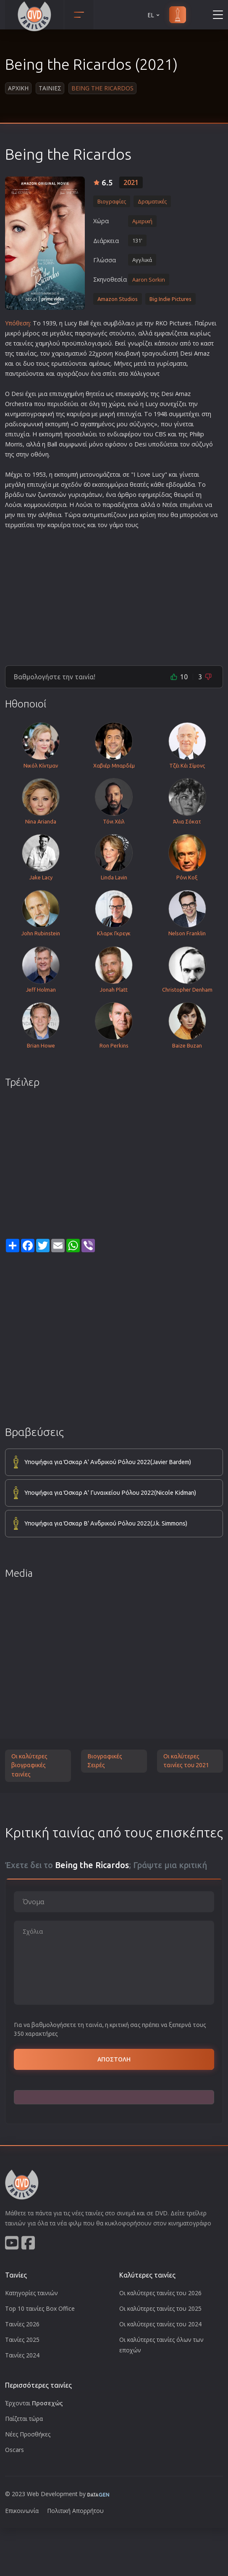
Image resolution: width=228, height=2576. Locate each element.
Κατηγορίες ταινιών (31, 2293)
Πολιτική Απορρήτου (75, 2511)
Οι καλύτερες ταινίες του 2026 (160, 2293)
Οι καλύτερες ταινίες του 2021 (186, 1761)
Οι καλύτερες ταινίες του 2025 (160, 2308)
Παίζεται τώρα (24, 2419)
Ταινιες (50, 88)
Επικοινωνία (22, 2511)
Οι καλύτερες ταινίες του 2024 (160, 2324)
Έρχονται (34, 2403)
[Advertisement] (114, 594)
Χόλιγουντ (145, 373)
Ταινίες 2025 (22, 2340)
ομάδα (185, 484)
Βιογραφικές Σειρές (104, 1761)
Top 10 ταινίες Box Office (40, 2308)
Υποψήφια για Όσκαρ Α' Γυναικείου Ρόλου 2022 (110, 1493)
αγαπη (89, 424)
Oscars (14, 2450)
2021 (131, 182)
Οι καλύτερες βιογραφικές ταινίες (29, 1765)
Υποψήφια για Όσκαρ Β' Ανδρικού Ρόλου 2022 (105, 1523)
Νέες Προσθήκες (27, 2434)
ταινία (25, 353)
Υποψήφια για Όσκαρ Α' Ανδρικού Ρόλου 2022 (107, 1462)
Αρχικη (18, 88)
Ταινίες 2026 (22, 2324)
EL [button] (154, 15)
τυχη (64, 394)
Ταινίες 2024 (22, 2355)
